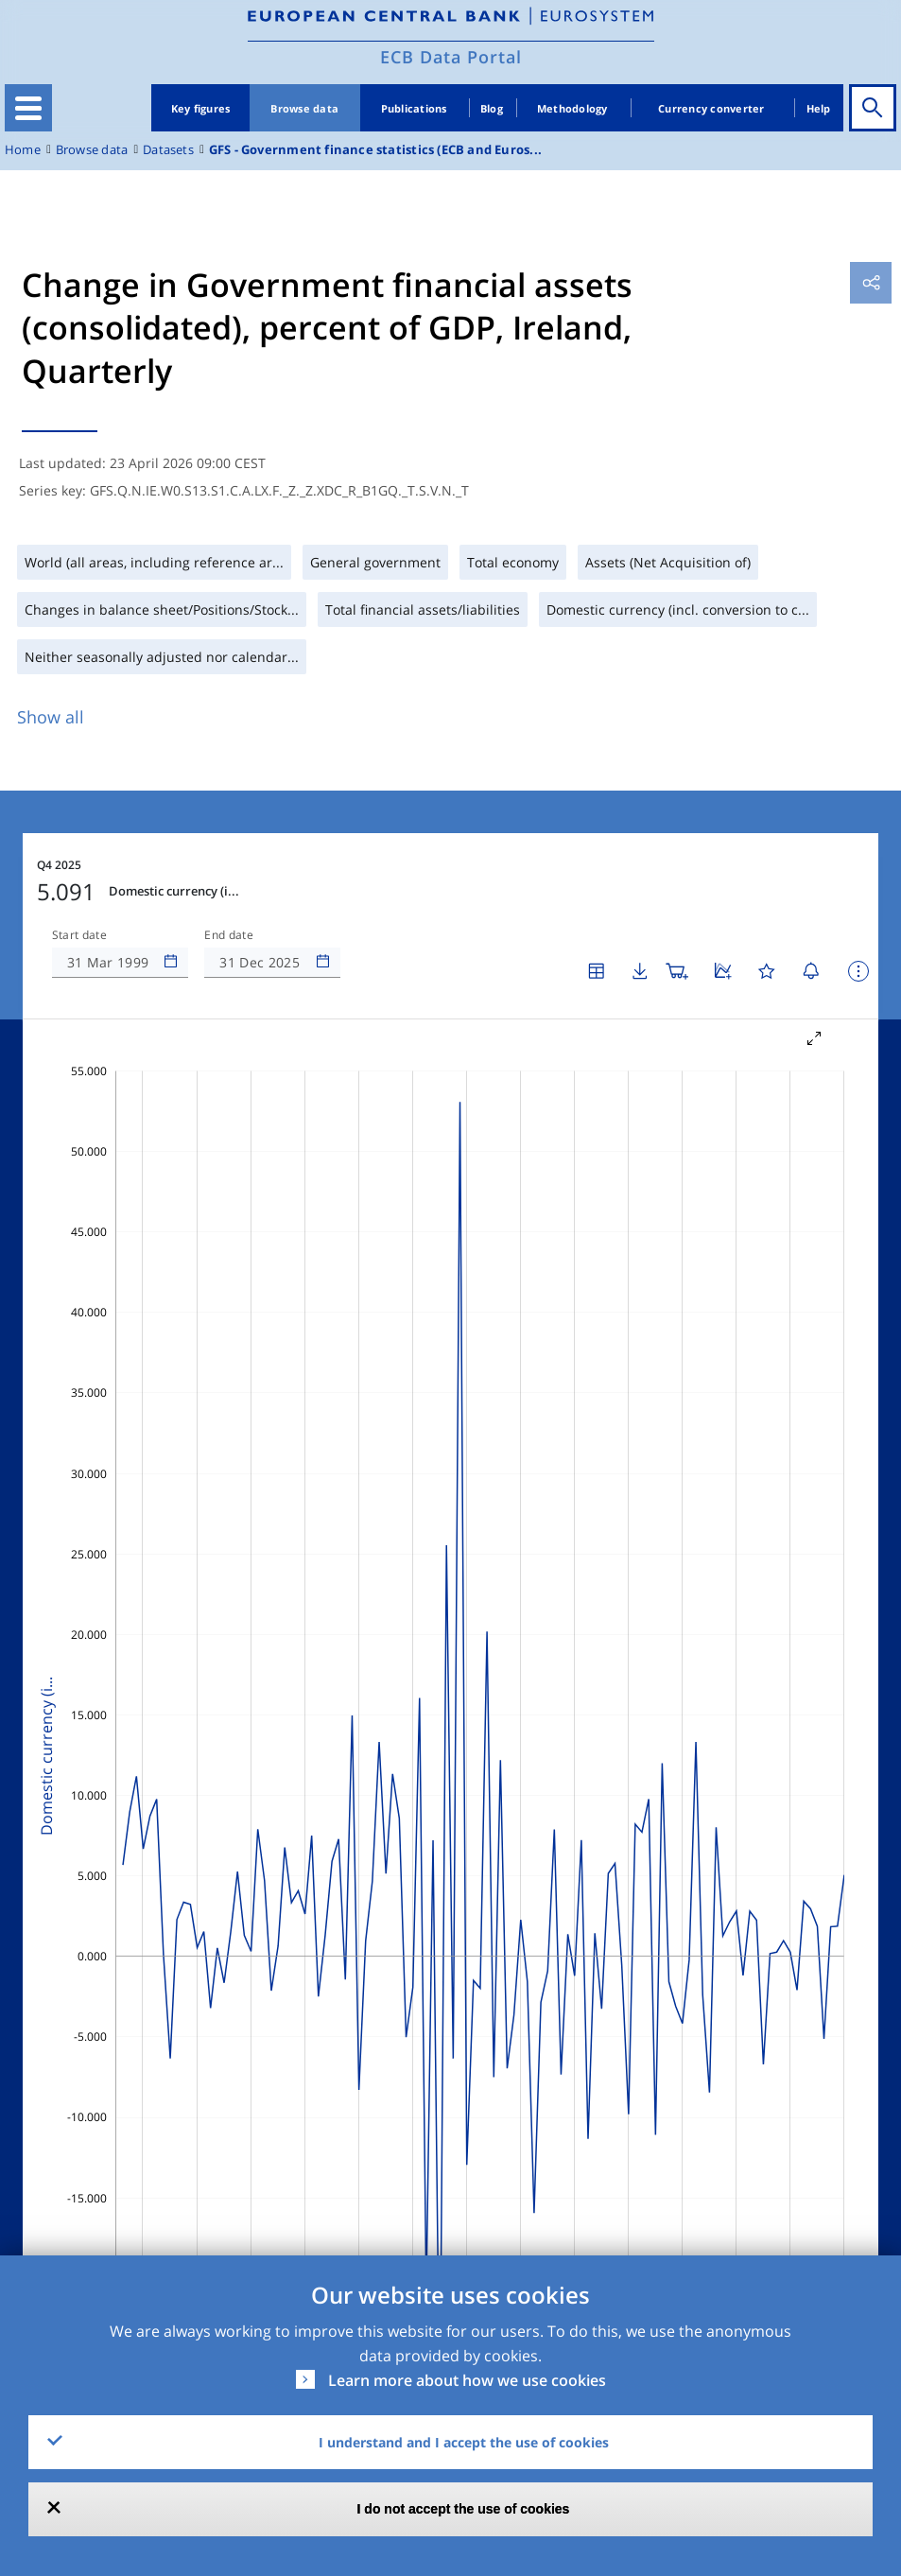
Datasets (168, 150)
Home (23, 150)
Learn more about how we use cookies (467, 2380)
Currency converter (711, 108)
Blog (491, 108)
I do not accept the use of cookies (463, 2508)
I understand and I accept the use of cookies (464, 2442)
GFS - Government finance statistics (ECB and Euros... (375, 150)
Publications (414, 108)
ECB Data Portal (451, 56)
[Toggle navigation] (28, 107)
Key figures (201, 108)
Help (818, 108)
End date (228, 935)
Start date (79, 935)
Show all (50, 716)
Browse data (304, 108)
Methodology (572, 108)
